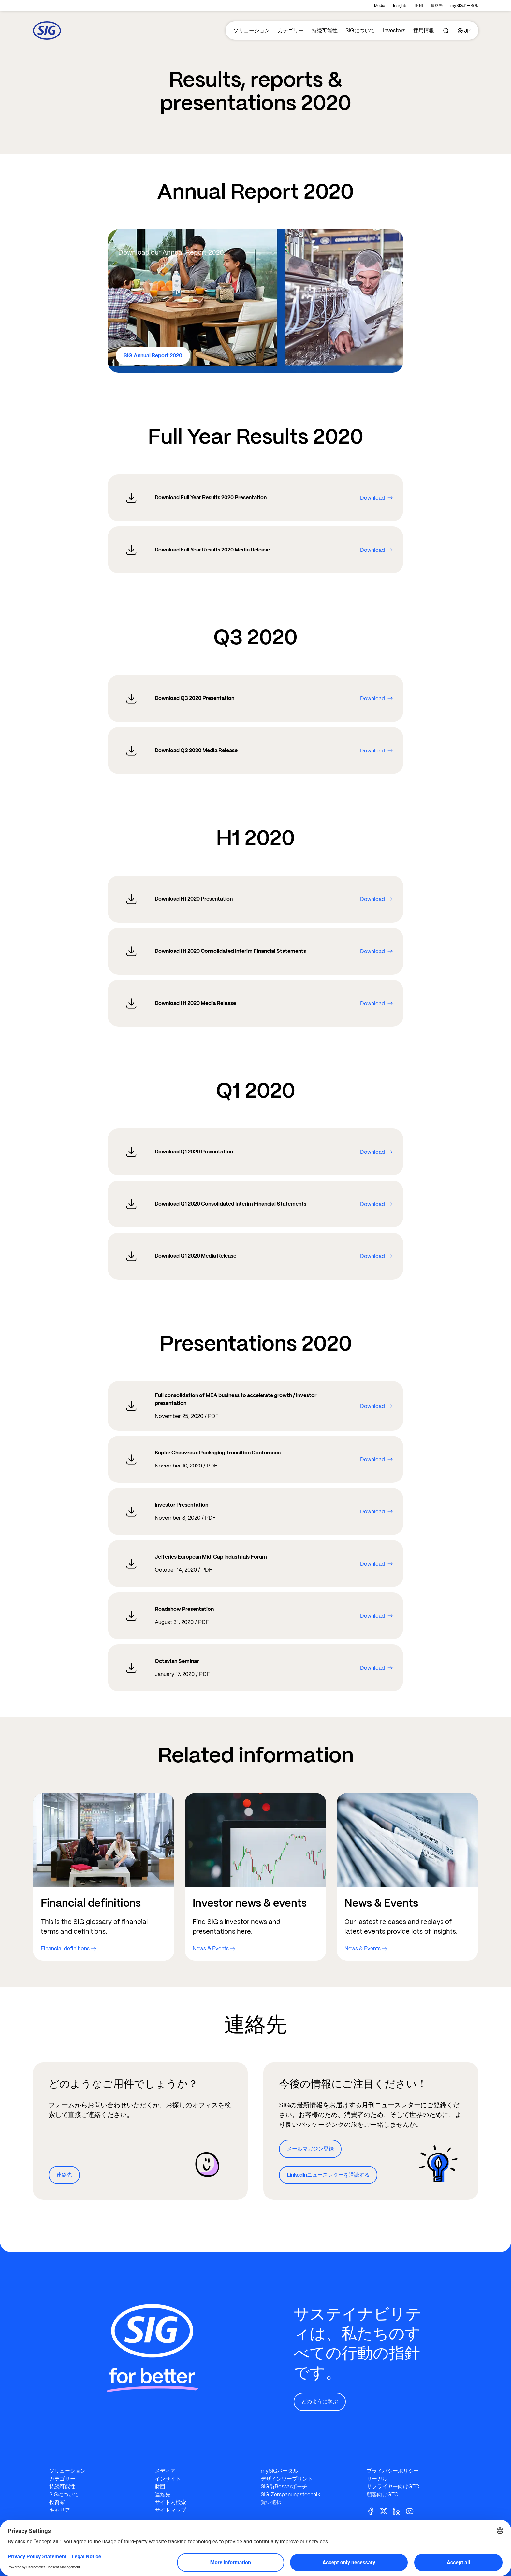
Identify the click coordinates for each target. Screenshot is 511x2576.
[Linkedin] (399, 2510)
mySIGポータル (464, 5)
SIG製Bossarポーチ (284, 2486)
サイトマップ (170, 2510)
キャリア (59, 2510)
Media (379, 5)
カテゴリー (291, 30)
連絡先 (437, 5)
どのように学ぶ (319, 2401)
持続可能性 (325, 30)
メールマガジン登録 (310, 2148)
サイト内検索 (170, 2502)
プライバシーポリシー (393, 2471)
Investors (394, 30)
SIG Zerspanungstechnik (290, 2494)
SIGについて (360, 30)
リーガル (377, 2478)
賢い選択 (271, 2502)
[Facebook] (373, 2510)
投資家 (57, 2502)
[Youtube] (412, 2510)
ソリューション (251, 30)
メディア (165, 2471)
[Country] (464, 30)
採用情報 (423, 30)
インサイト (168, 2478)
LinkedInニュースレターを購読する (328, 2174)
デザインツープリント (287, 2478)
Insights (400, 5)
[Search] (446, 30)
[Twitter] (386, 2510)
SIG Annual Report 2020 (153, 355)
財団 (419, 5)
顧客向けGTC (382, 2494)
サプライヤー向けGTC (393, 2486)
